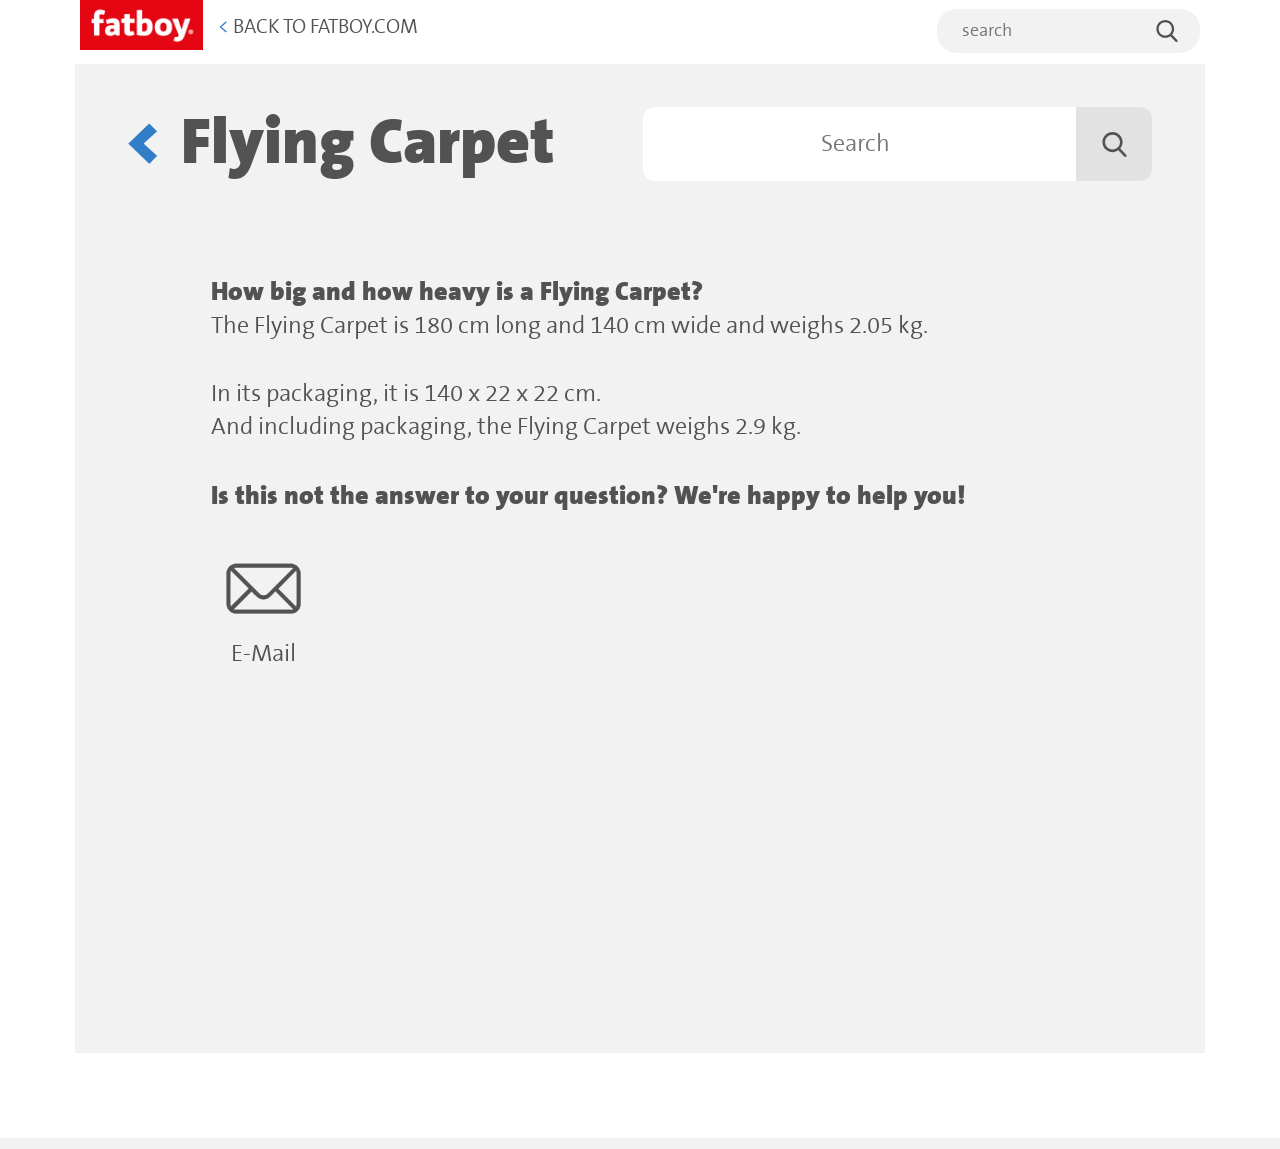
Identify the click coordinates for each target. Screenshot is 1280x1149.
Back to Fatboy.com (318, 27)
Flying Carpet (368, 143)
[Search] (897, 144)
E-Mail (263, 609)
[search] (1068, 31)
